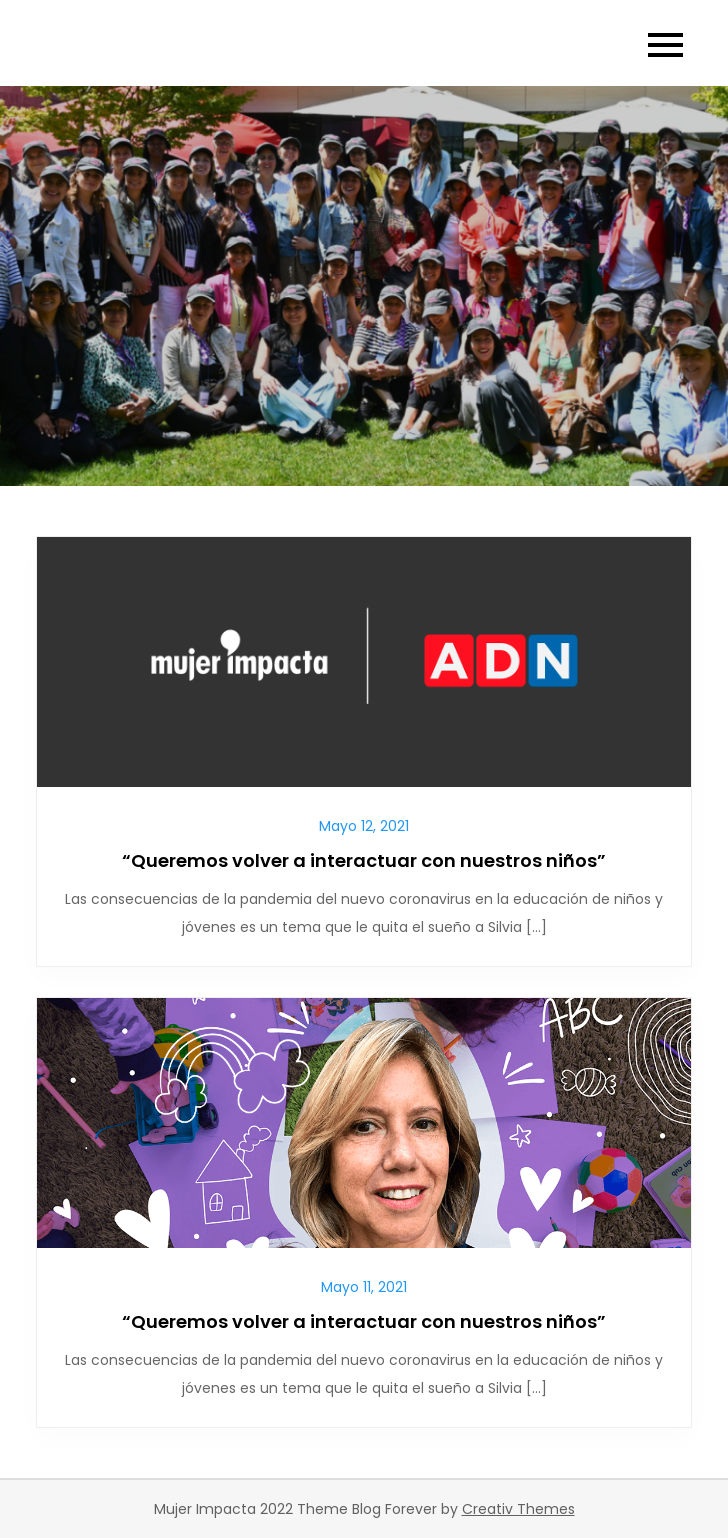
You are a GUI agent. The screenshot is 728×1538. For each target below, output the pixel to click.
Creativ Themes (518, 1509)
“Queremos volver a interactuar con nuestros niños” (364, 860)
